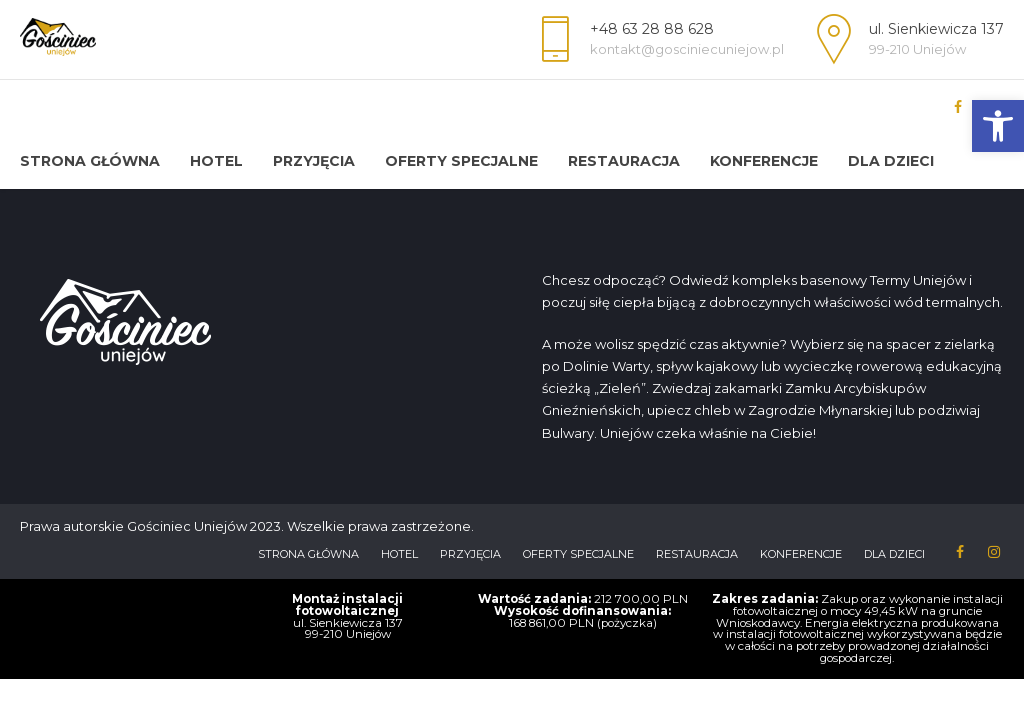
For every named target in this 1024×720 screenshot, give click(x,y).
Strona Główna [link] (90, 161)
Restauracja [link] (624, 161)
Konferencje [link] (764, 161)
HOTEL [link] (216, 161)
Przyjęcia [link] (314, 161)
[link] (998, 126)
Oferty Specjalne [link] (461, 161)
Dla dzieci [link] (891, 161)
